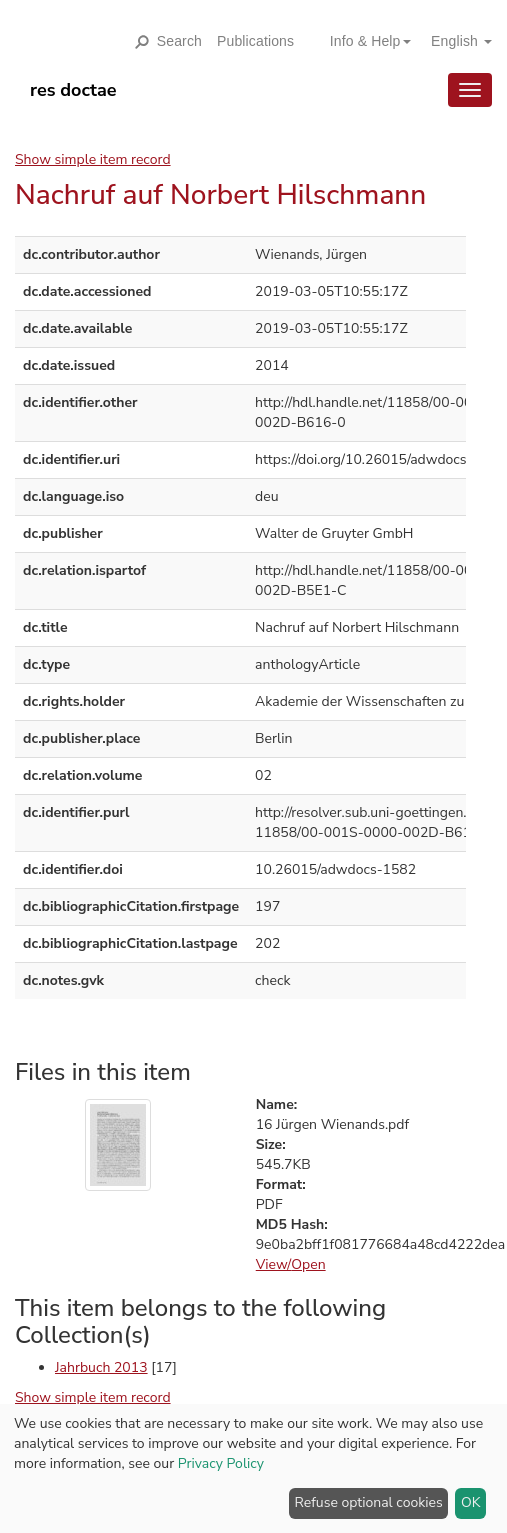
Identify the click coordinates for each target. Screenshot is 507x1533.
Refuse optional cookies (369, 1502)
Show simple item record (93, 159)
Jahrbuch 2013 (101, 1367)
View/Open (291, 1264)
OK (471, 1502)
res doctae (73, 90)
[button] (363, 41)
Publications (255, 41)
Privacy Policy (221, 1463)
